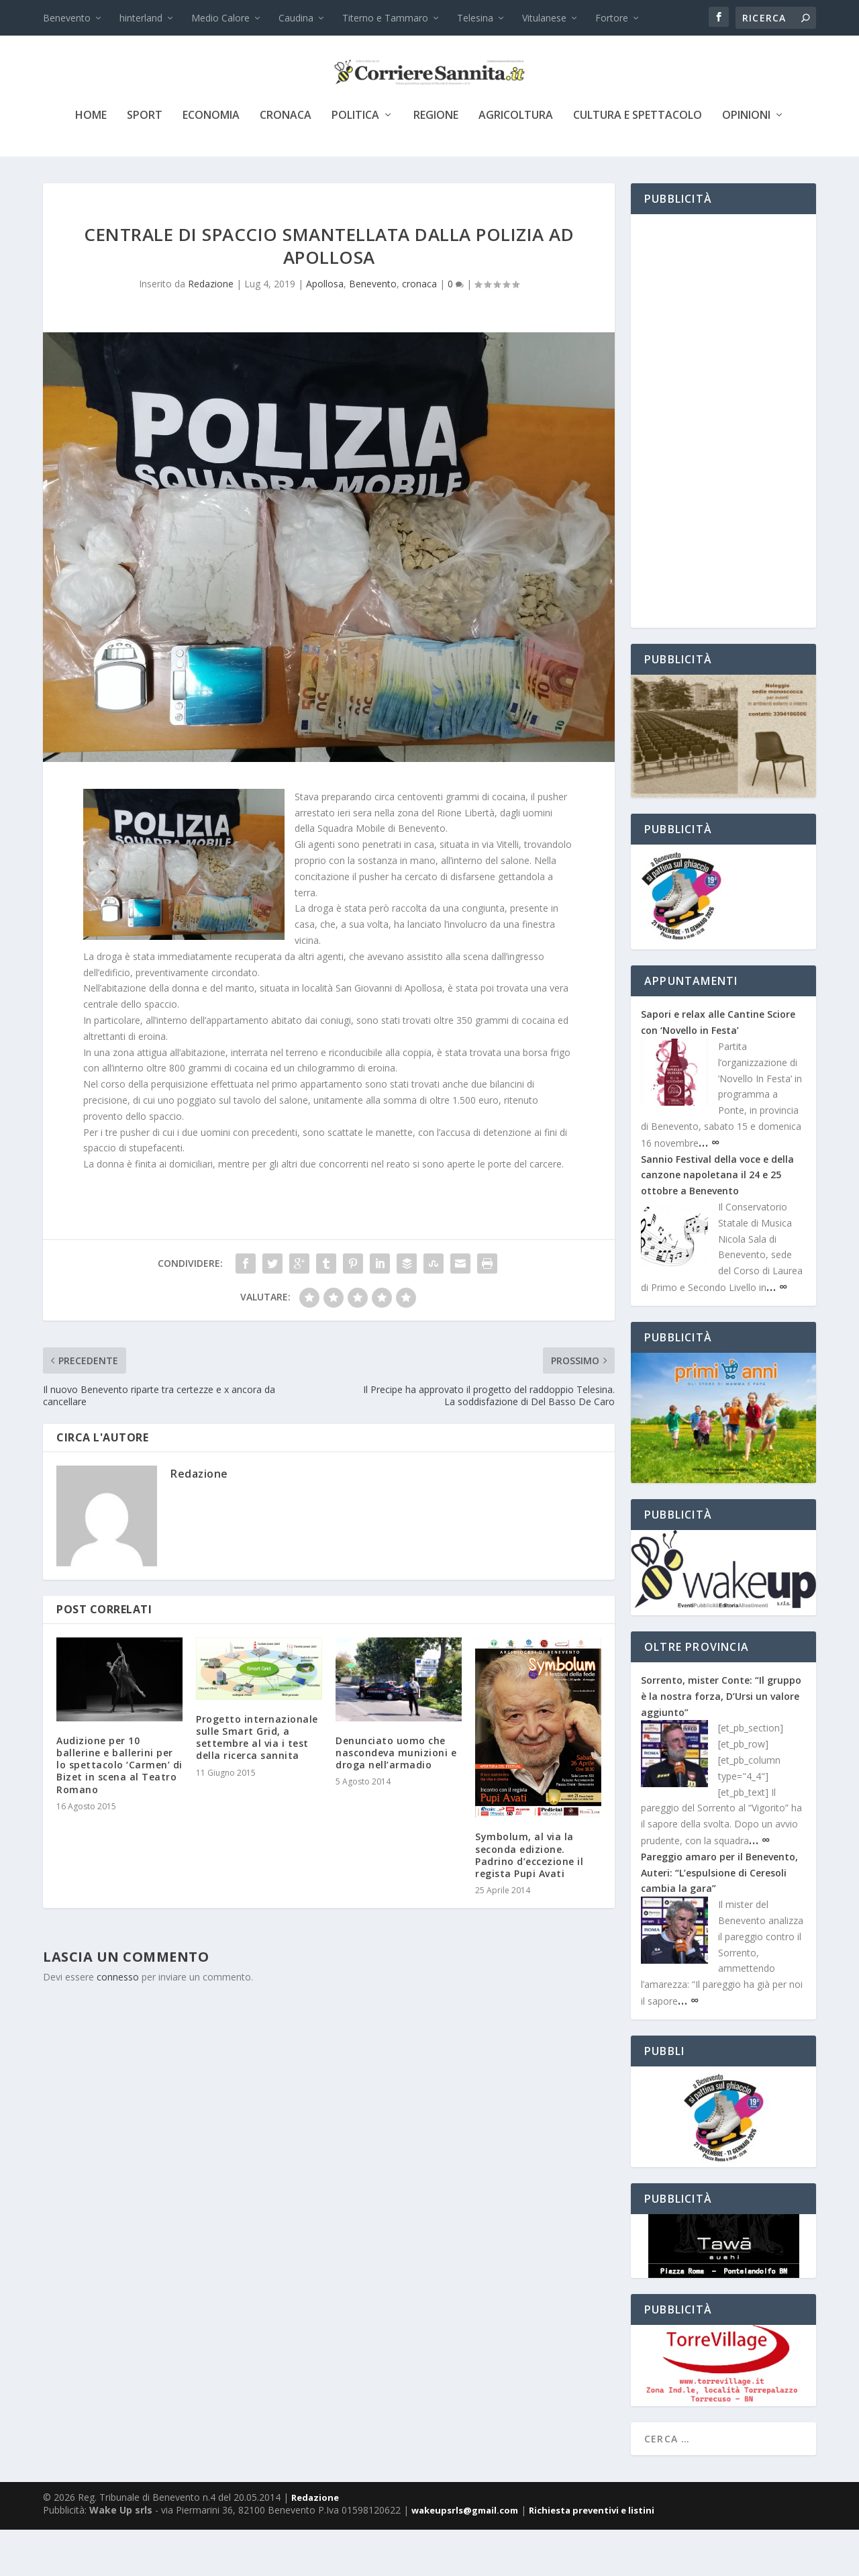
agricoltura (515, 162)
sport (144, 162)
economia (211, 162)
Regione (435, 162)
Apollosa (325, 330)
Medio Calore (220, 17)
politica (355, 162)
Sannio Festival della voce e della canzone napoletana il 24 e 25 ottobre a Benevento (717, 1221)
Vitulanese (544, 17)
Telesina (475, 17)
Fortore (611, 17)
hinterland (140, 17)
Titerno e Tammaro (385, 17)
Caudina (296, 17)
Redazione (211, 330)
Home (91, 162)
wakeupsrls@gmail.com (464, 2556)
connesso (118, 2023)
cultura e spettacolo (637, 162)
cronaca (285, 162)
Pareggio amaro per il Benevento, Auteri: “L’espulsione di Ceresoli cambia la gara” (719, 1919)
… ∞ (709, 1188)
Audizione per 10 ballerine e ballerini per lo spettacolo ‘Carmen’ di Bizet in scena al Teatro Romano (119, 1811)
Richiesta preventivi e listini (591, 2556)
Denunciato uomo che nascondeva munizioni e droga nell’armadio (396, 1798)
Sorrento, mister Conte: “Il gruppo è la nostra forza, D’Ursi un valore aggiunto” (721, 1742)
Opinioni (746, 162)
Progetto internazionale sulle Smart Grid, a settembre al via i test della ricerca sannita (257, 1784)
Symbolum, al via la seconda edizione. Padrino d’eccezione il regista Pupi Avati (529, 1901)
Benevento (67, 17)
